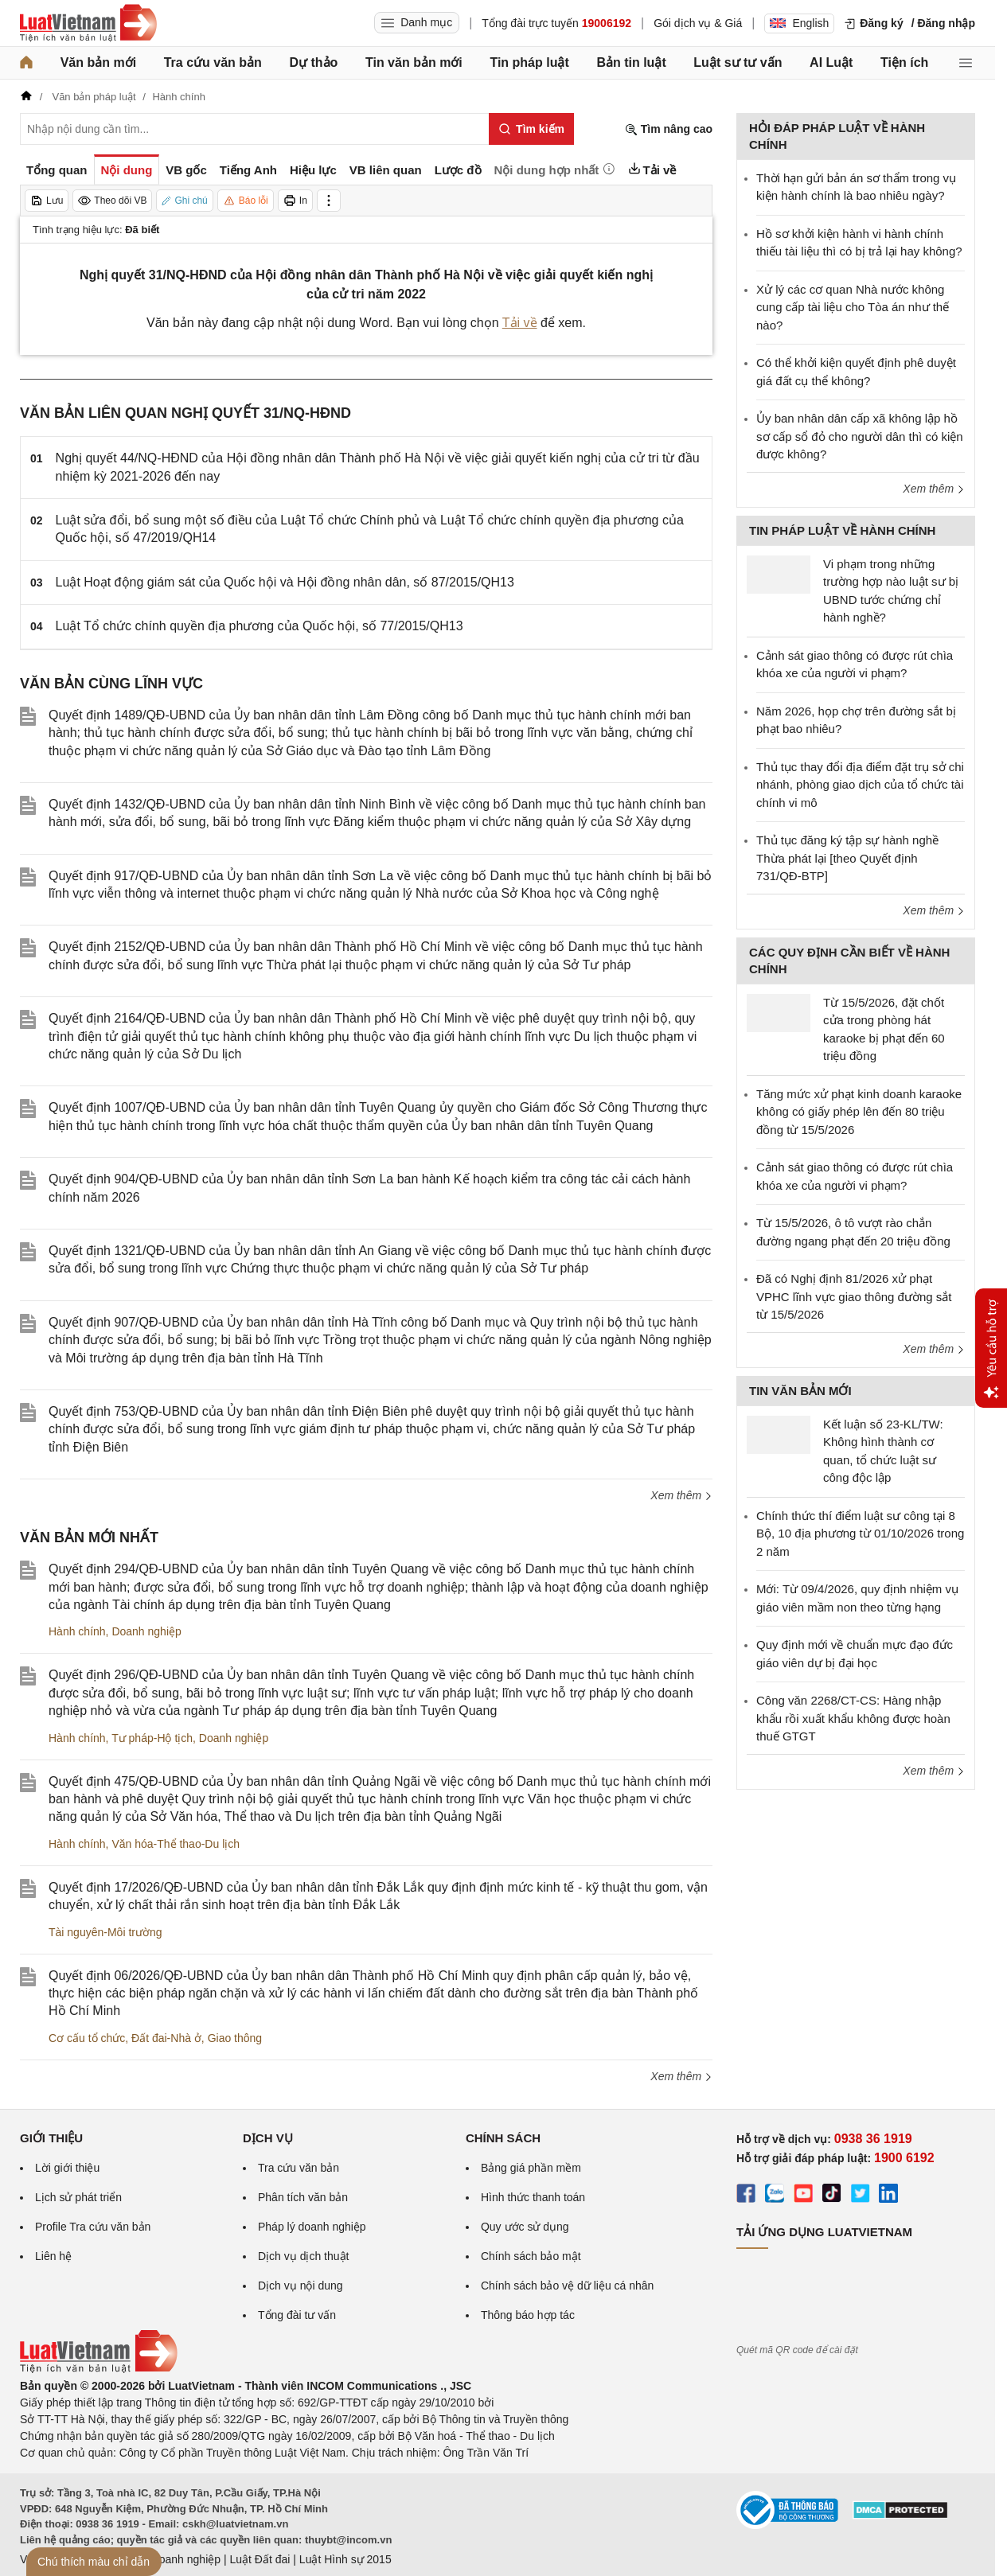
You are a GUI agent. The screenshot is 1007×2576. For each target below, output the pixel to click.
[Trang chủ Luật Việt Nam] (88, 23)
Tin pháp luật (529, 62)
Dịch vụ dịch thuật (303, 2256)
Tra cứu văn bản (213, 62)
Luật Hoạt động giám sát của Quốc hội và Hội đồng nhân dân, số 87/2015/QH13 (285, 582)
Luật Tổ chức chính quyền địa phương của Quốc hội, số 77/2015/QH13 (259, 626)
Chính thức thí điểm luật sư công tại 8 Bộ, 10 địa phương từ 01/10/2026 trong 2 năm (860, 1533)
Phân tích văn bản (303, 2197)
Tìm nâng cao (668, 129)
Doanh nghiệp (146, 1631)
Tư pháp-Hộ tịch (152, 1738)
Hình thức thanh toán (533, 2197)
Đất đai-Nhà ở (166, 2038)
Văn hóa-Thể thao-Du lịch (175, 1843)
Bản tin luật (630, 62)
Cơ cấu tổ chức (87, 2038)
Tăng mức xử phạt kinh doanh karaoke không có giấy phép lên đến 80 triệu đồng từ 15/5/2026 (859, 1111)
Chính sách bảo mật (531, 2256)
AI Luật (831, 62)
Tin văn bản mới (414, 62)
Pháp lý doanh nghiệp (312, 2226)
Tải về (519, 322)
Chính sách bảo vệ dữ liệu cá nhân (567, 2285)
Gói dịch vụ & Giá (698, 23)
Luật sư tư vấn (737, 62)
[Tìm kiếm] (531, 129)
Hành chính (77, 1631)
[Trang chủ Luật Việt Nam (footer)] (99, 2369)
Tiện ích (904, 62)
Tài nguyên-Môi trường (105, 1932)
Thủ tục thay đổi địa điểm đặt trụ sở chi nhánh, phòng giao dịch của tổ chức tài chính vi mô (860, 784)
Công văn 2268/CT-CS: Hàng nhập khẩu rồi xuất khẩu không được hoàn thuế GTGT (853, 1718)
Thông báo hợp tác (528, 2315)
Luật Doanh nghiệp (173, 2559)
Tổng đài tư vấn (297, 2315)
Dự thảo (313, 62)
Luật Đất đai (259, 2559)
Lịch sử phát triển (78, 2197)
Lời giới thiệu (67, 2167)
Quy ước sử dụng (525, 2226)
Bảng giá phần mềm (531, 2167)
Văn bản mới (98, 62)
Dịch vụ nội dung (300, 2285)
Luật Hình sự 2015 (345, 2559)
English (799, 23)
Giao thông (235, 2038)
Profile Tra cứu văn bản (92, 2226)
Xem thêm (681, 1495)
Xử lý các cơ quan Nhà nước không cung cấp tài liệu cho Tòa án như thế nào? (852, 307)
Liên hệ (53, 2256)
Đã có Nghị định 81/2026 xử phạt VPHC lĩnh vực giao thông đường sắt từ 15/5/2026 (853, 1296)
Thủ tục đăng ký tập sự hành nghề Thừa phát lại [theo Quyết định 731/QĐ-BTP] (847, 858)
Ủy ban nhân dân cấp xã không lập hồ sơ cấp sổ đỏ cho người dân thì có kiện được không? (859, 436)
